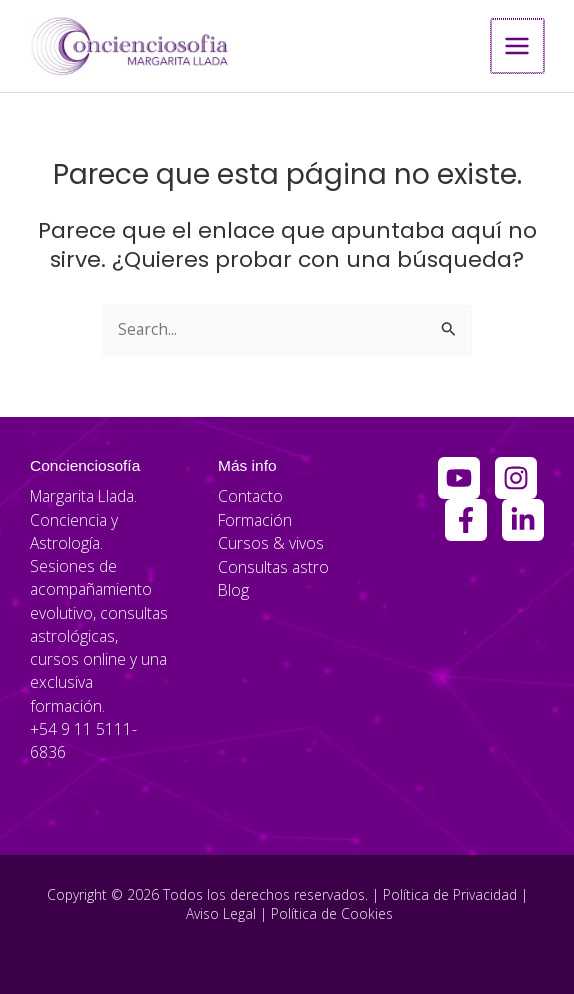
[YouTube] (459, 478)
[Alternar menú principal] (518, 45)
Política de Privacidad (450, 893)
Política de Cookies (332, 912)
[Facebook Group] (466, 520)
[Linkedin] (523, 520)
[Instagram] (516, 478)
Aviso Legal (221, 912)
